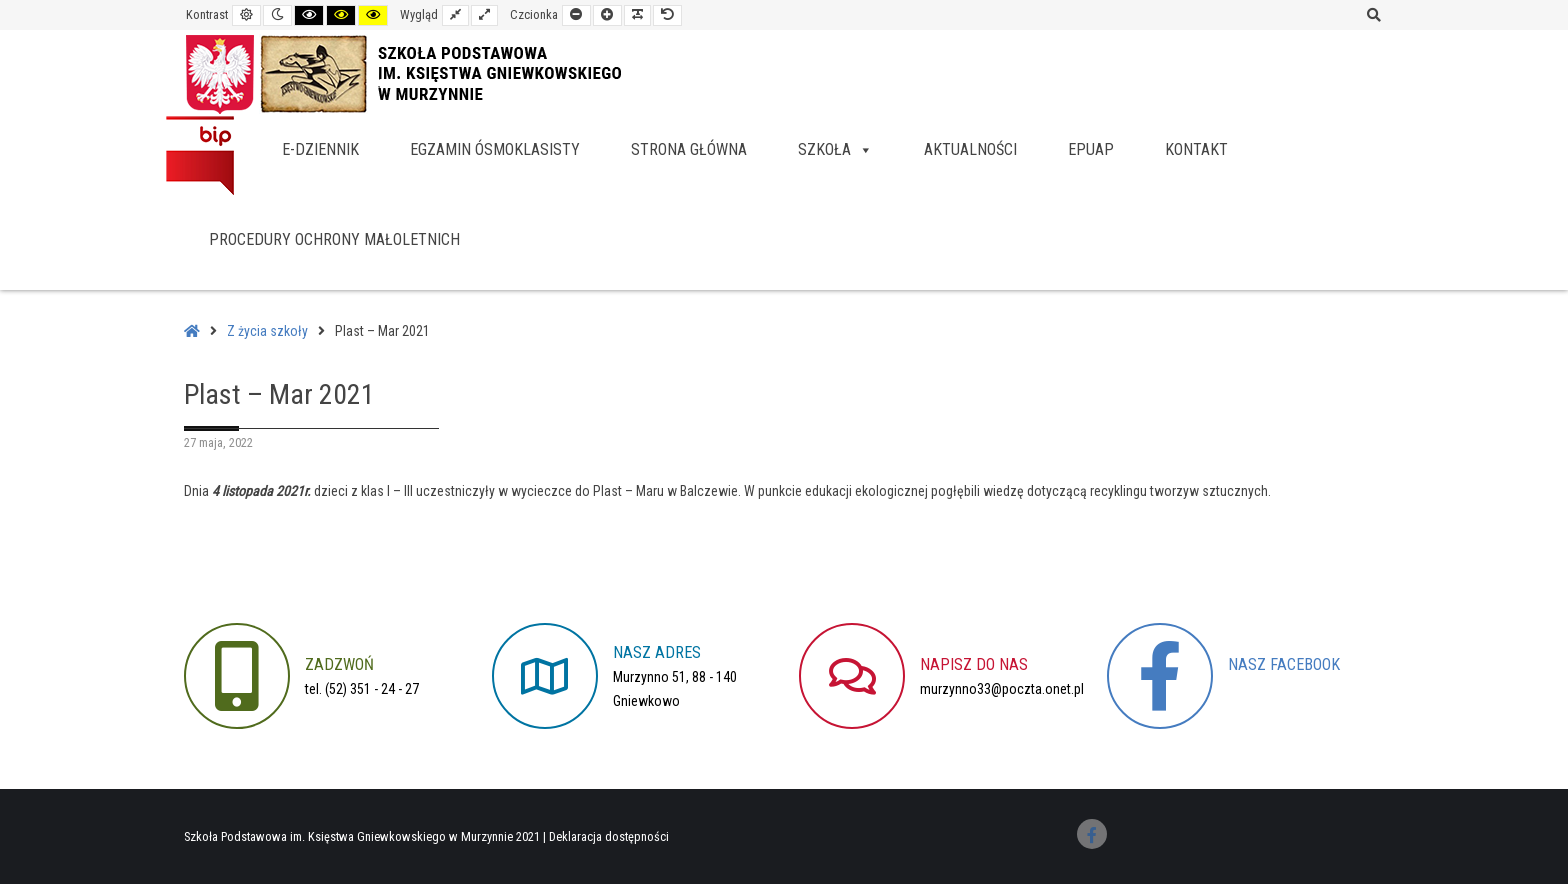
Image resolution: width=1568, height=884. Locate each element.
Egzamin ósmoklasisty (495, 149)
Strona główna (689, 149)
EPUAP (1091, 149)
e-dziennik (320, 149)
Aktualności (970, 149)
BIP (200, 155)
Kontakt (1196, 149)
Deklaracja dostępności (609, 836)
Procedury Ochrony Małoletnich (334, 239)
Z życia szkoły (267, 331)
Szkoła (835, 149)
